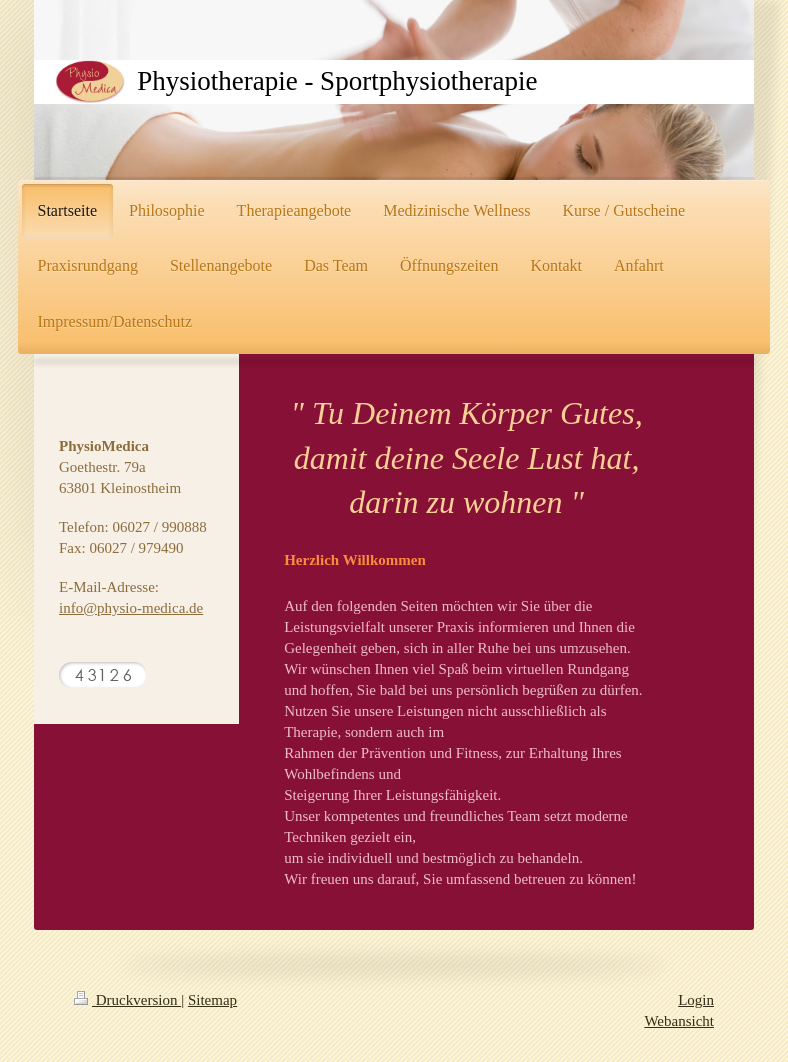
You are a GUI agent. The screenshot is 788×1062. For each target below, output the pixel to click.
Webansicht (679, 1021)
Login (696, 1000)
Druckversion (127, 1000)
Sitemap (212, 1000)
